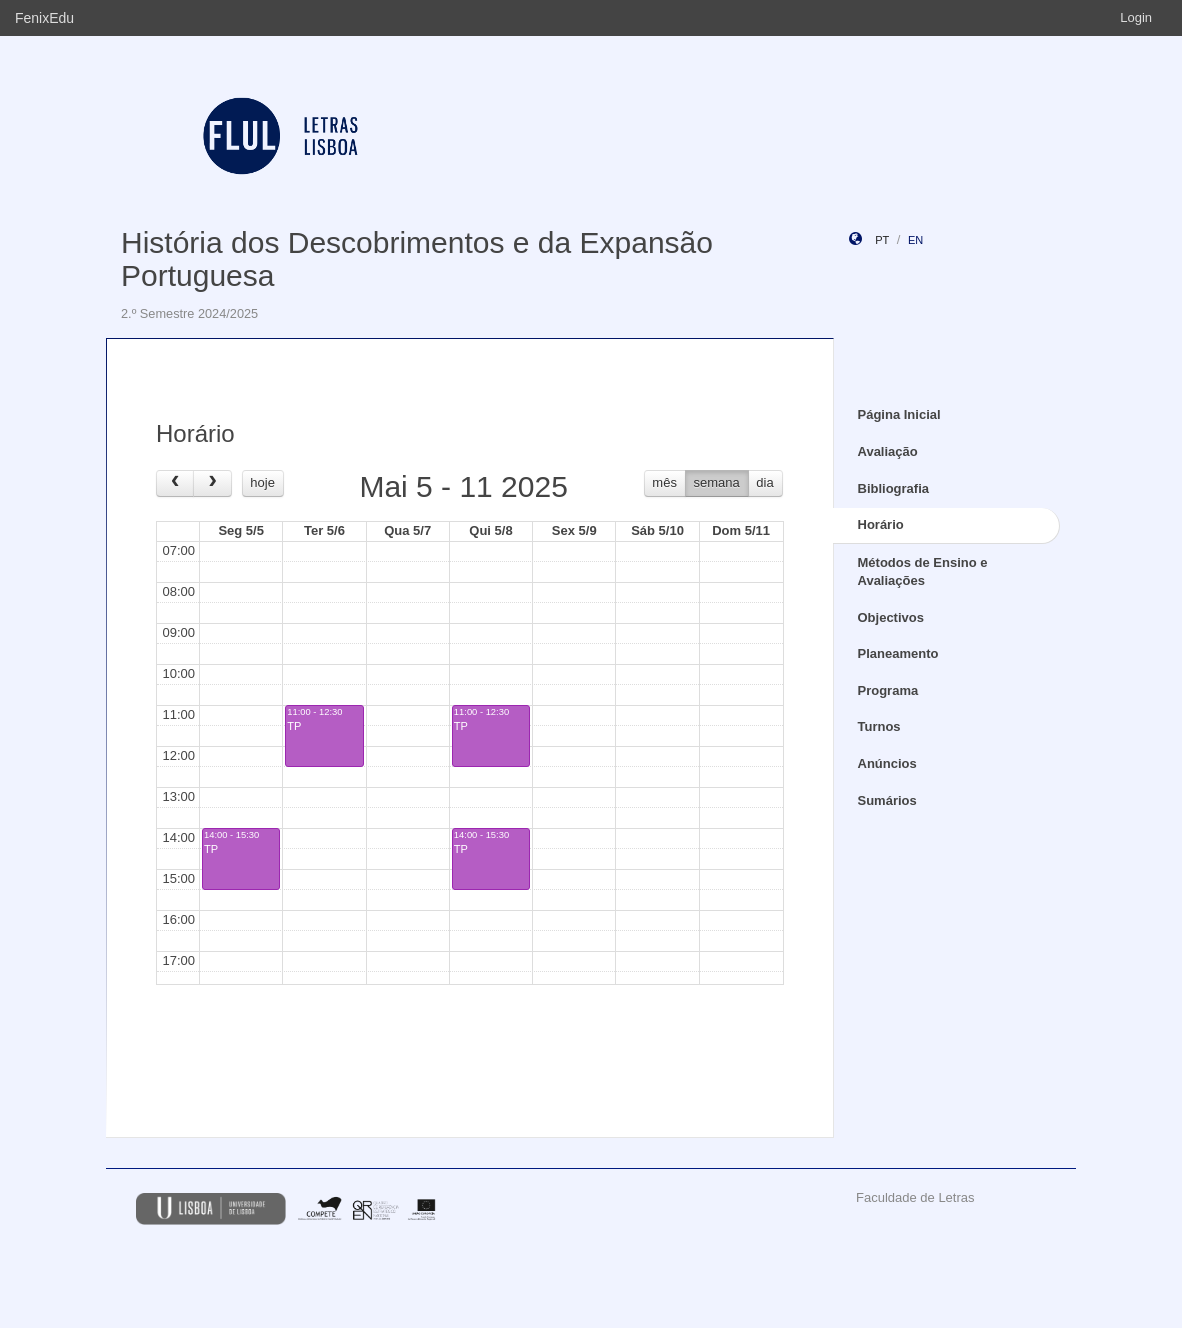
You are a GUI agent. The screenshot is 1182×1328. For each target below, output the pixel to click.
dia (764, 482)
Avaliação (888, 451)
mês (664, 482)
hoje (262, 482)
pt (882, 240)
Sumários (887, 800)
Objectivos (891, 617)
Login (1136, 17)
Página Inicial (899, 414)
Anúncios (887, 763)
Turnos (879, 726)
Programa (888, 690)
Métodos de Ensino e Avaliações (923, 572)
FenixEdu (44, 18)
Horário (881, 524)
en (915, 240)
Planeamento (898, 653)
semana (717, 482)
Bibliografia (894, 488)
